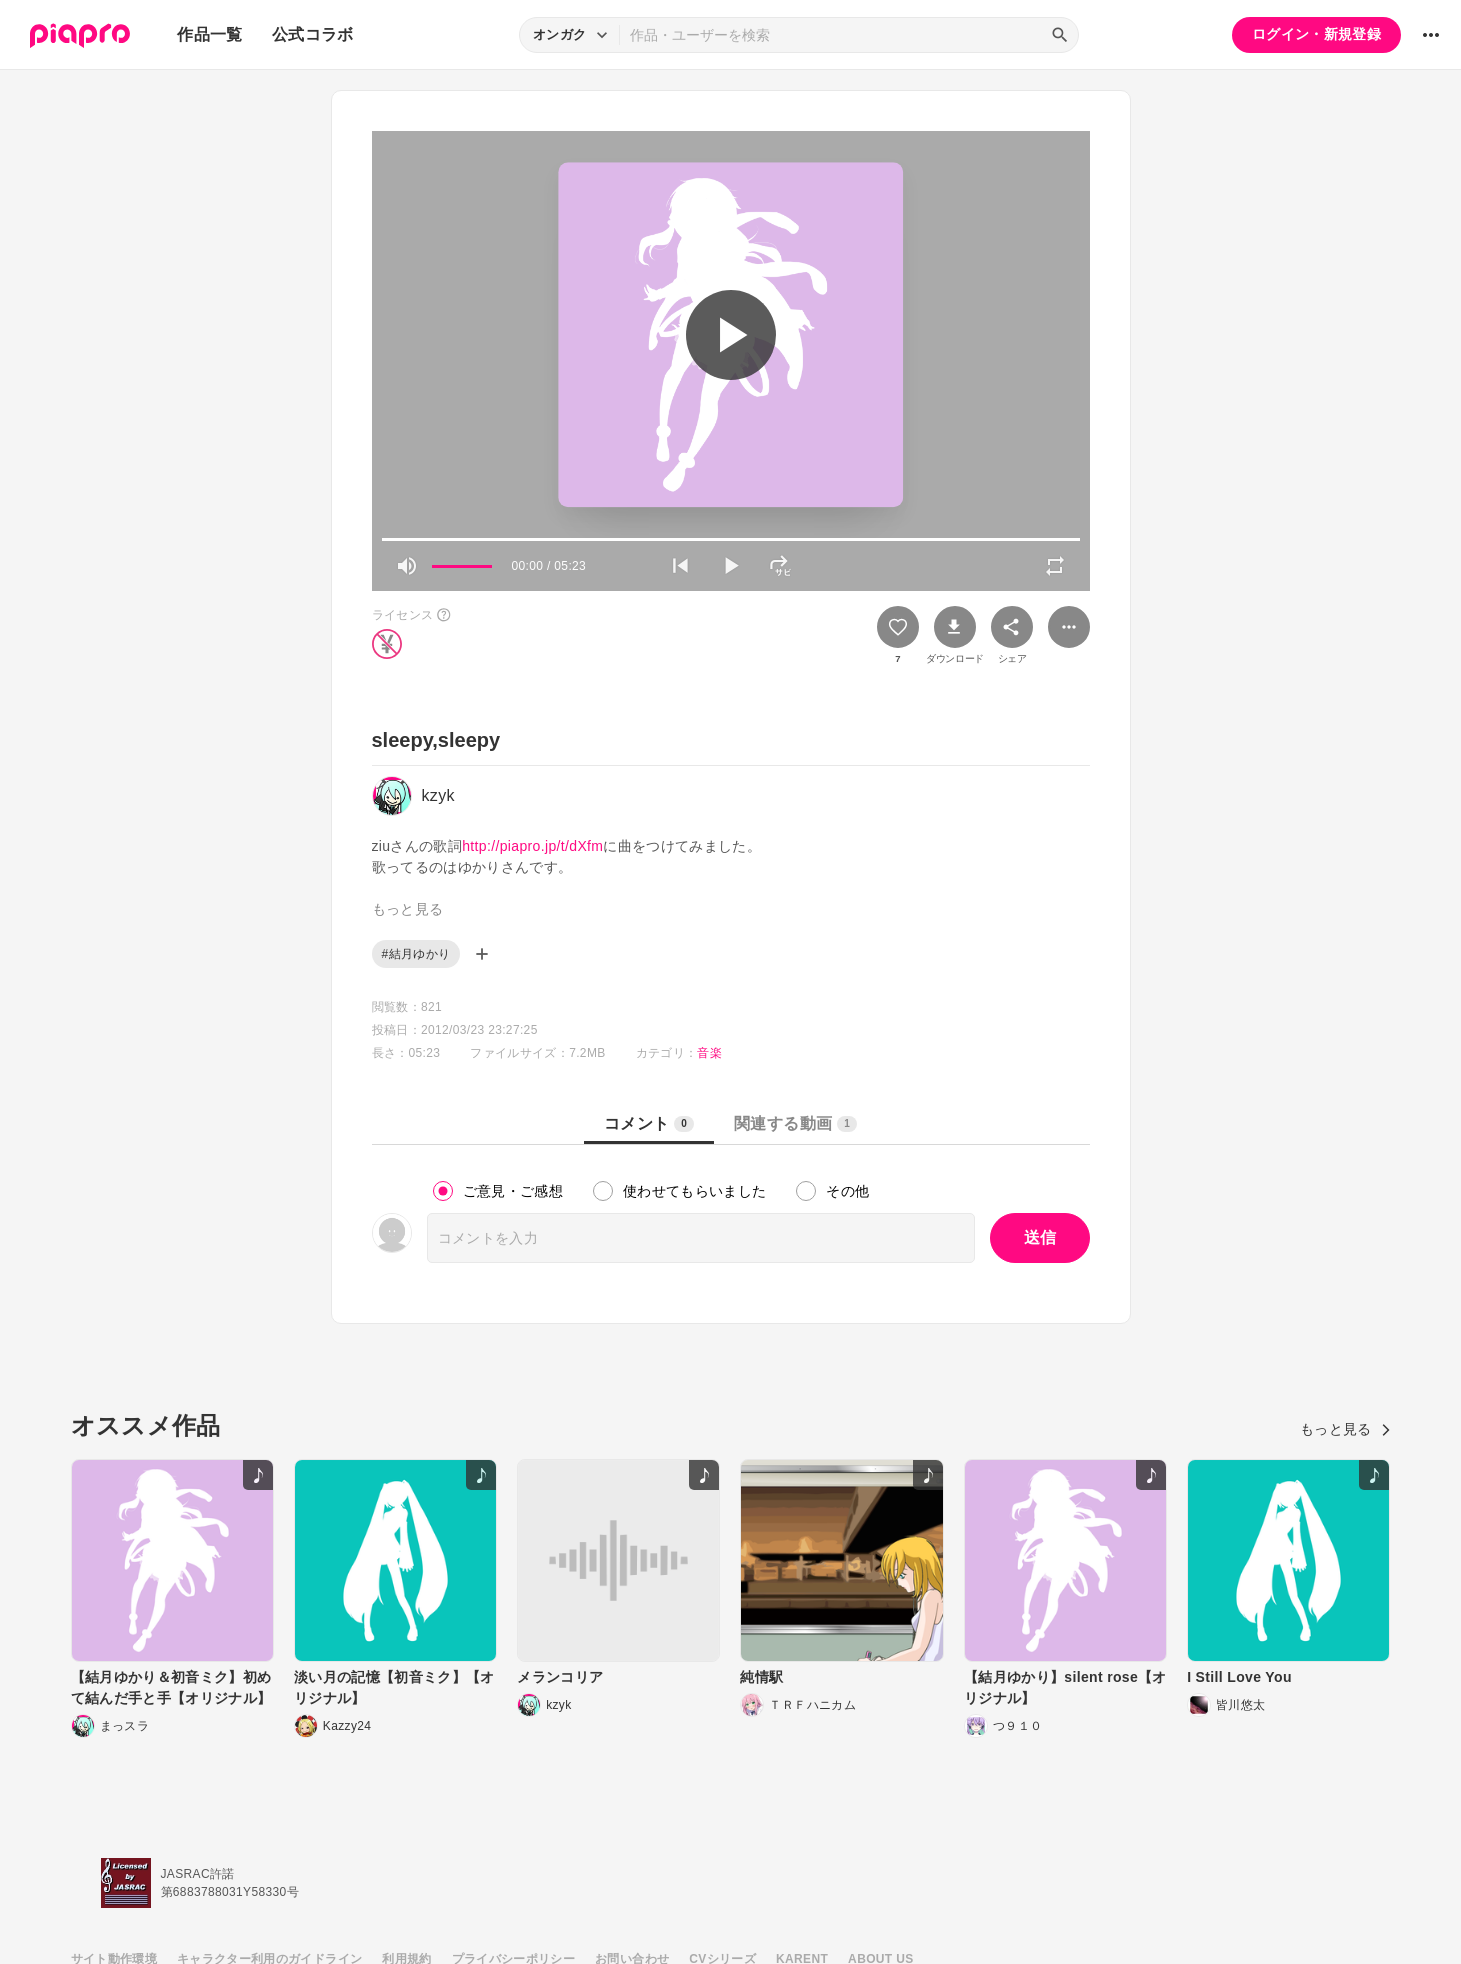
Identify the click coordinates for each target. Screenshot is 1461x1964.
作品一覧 (209, 34)
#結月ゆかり (416, 954)
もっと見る (1345, 1429)
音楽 (709, 1053)
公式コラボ (313, 34)
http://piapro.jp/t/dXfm (532, 846)
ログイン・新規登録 (1316, 34)
